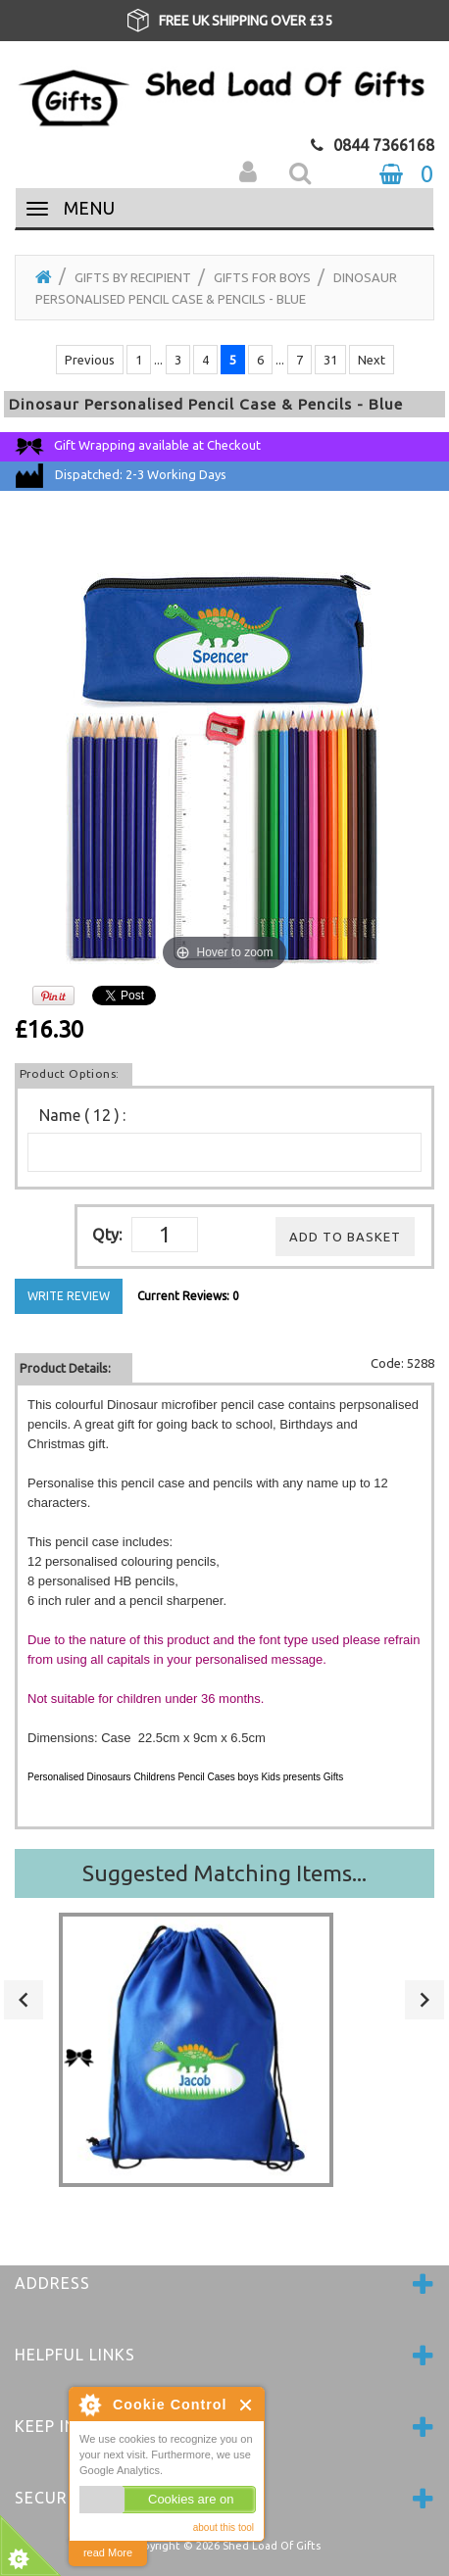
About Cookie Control (89, 2404)
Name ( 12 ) (79, 1115)
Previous (90, 359)
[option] (224, 20)
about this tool (223, 2527)
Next (371, 359)
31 (330, 359)
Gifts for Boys (262, 277)
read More (107, 2552)
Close (246, 2405)
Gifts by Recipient (133, 277)
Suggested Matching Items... (224, 1873)
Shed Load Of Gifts (272, 2546)
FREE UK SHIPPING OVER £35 (245, 20)
